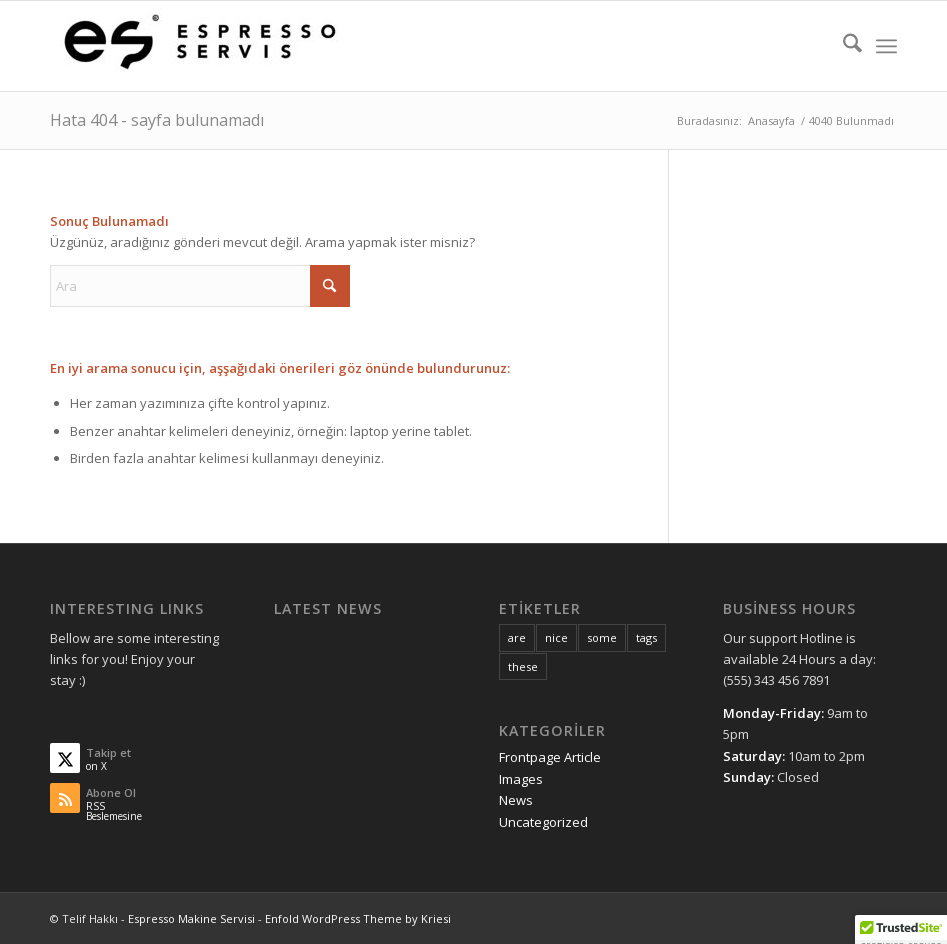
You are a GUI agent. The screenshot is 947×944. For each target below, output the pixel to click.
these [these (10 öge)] (523, 666)
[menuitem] (842, 46)
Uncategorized (543, 822)
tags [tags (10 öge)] (646, 637)
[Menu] (886, 46)
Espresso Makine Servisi (191, 918)
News (516, 800)
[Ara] (842, 46)
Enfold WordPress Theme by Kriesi (358, 918)
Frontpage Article (550, 757)
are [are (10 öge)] (517, 637)
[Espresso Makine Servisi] (200, 46)
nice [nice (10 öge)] (556, 637)
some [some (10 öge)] (602, 637)
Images (521, 779)
